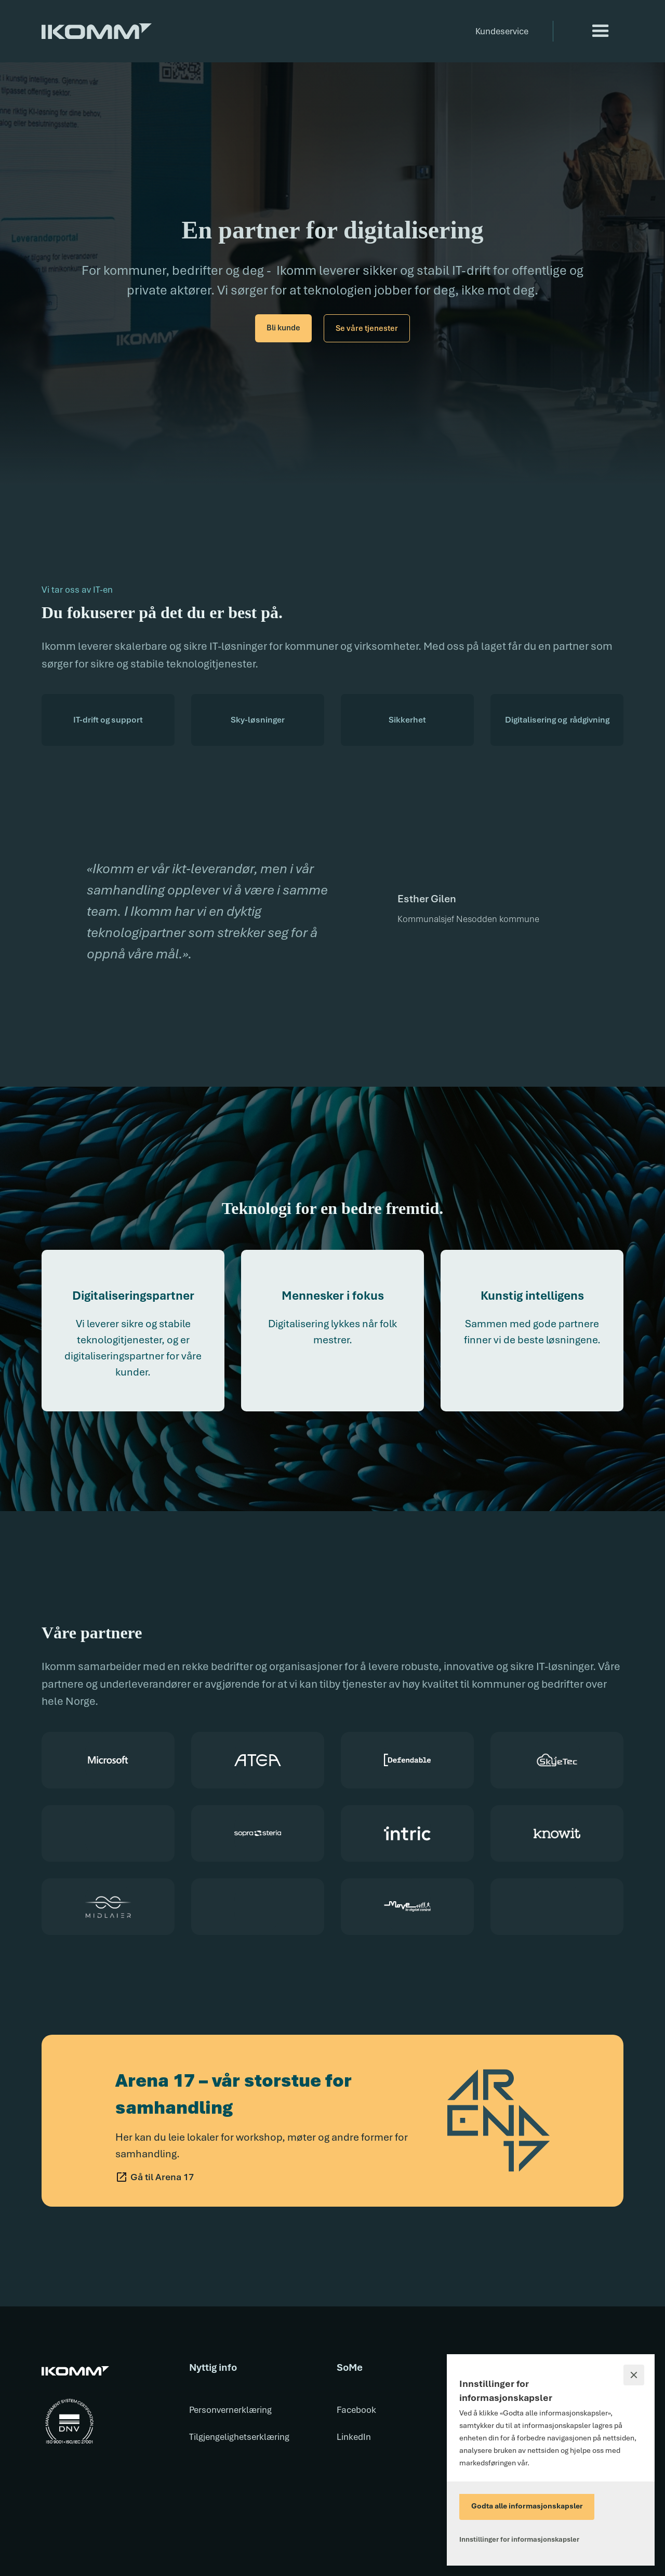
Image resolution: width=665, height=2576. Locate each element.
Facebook (356, 2410)
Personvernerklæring (230, 2410)
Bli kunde (283, 328)
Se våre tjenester (367, 328)
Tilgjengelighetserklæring (239, 2437)
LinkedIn (354, 2437)
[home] (97, 24)
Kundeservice (501, 31)
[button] (600, 31)
